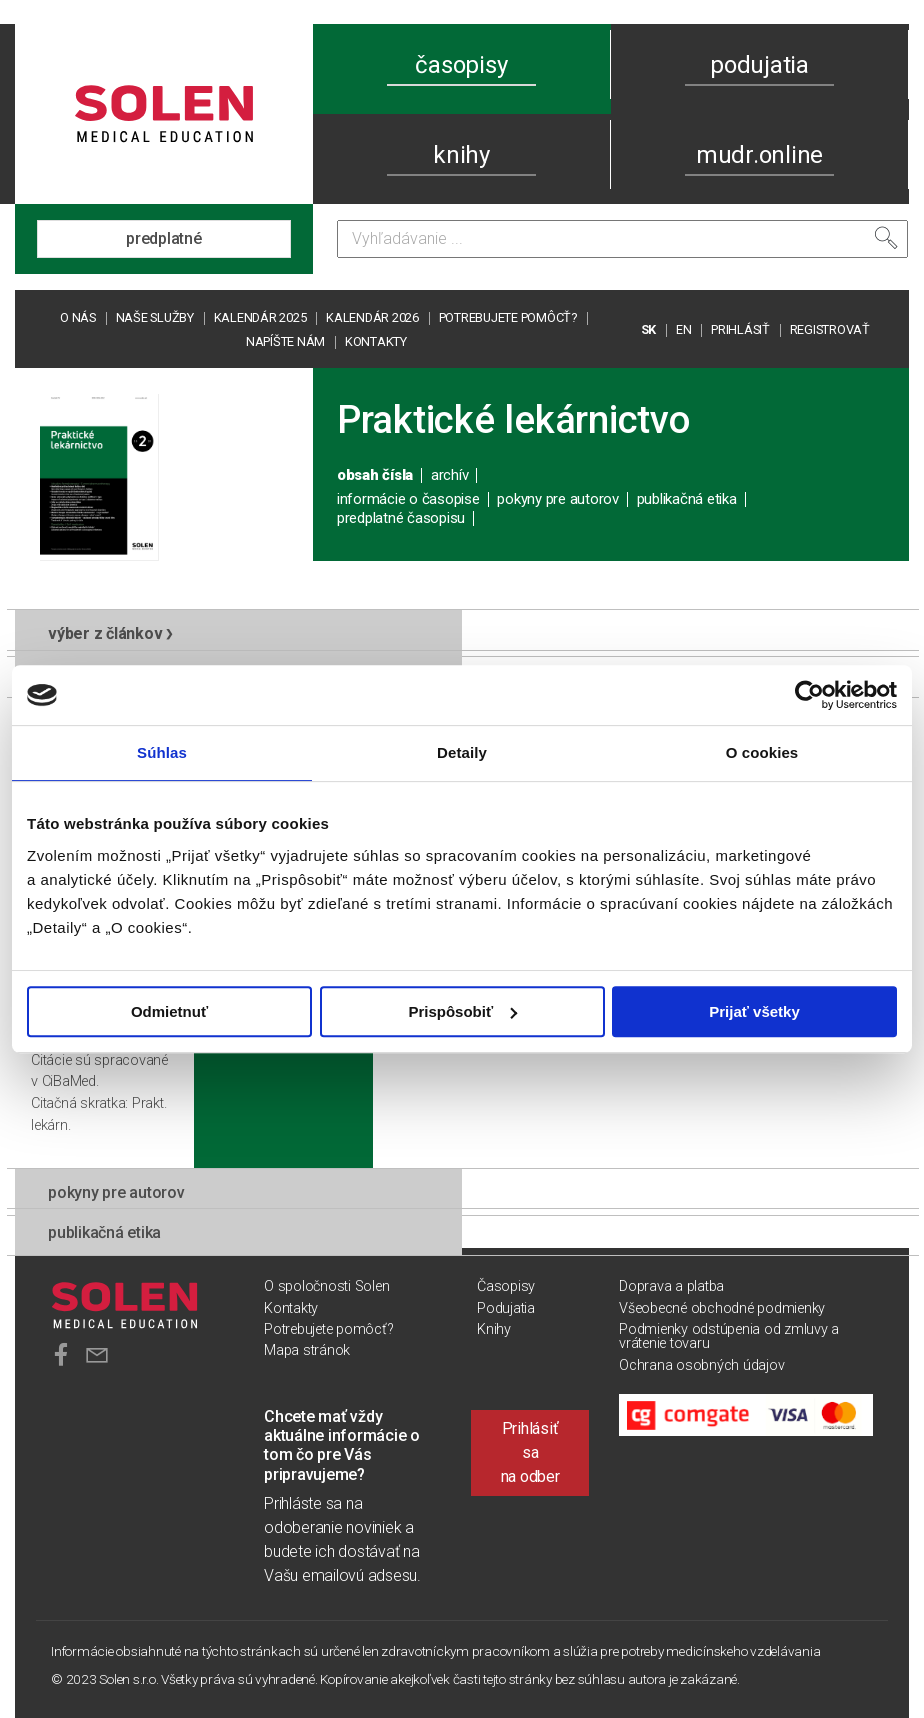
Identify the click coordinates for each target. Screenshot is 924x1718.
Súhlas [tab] (162, 752)
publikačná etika (687, 499)
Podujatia (506, 1308)
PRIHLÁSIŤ (740, 329)
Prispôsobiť (462, 1011)
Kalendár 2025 (260, 317)
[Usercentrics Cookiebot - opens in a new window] (809, 695)
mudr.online (759, 155)
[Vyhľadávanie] (622, 239)
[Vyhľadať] (886, 238)
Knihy (494, 1329)
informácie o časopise (408, 499)
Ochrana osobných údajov (701, 1365)
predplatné (164, 238)
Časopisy (506, 1286)
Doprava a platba (671, 1286)
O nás (78, 317)
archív (450, 475)
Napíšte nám (285, 341)
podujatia (759, 65)
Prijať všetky (754, 1011)
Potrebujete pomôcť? (508, 317)
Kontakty (376, 341)
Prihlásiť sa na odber (530, 1452)
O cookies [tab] (762, 752)
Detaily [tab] (462, 752)
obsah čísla (375, 475)
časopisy (461, 65)
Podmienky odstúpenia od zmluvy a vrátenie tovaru (729, 1336)
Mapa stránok (307, 1350)
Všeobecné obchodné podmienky (722, 1308)
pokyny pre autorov (558, 499)
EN (684, 329)
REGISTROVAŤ (830, 329)
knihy (461, 155)
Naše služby (155, 317)
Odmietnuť (169, 1011)
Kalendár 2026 (372, 317)
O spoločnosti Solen (326, 1286)
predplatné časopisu (401, 518)
